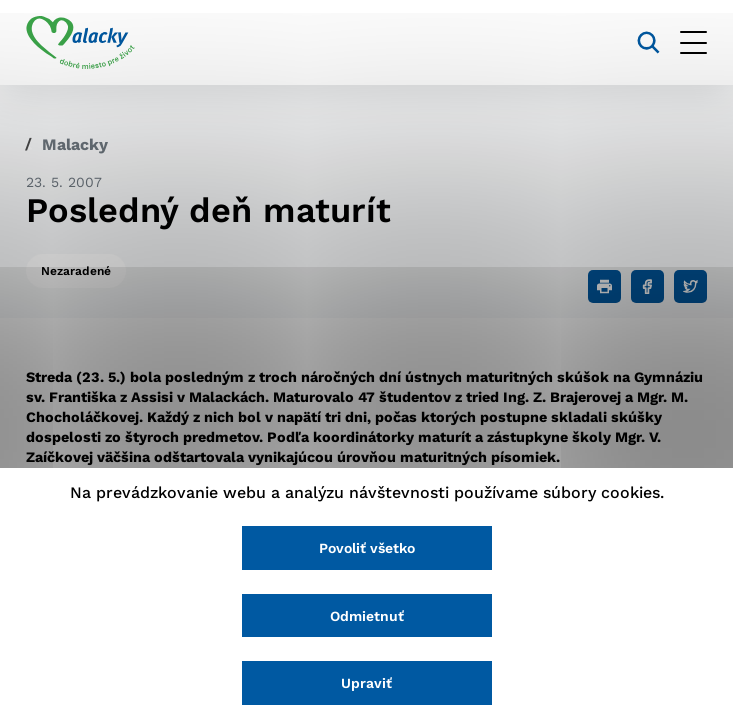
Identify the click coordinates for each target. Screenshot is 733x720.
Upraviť (366, 683)
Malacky (75, 144)
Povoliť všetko (367, 548)
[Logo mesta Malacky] (80, 43)
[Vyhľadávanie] (648, 42)
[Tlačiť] (604, 286)
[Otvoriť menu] (693, 42)
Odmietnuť (367, 616)
